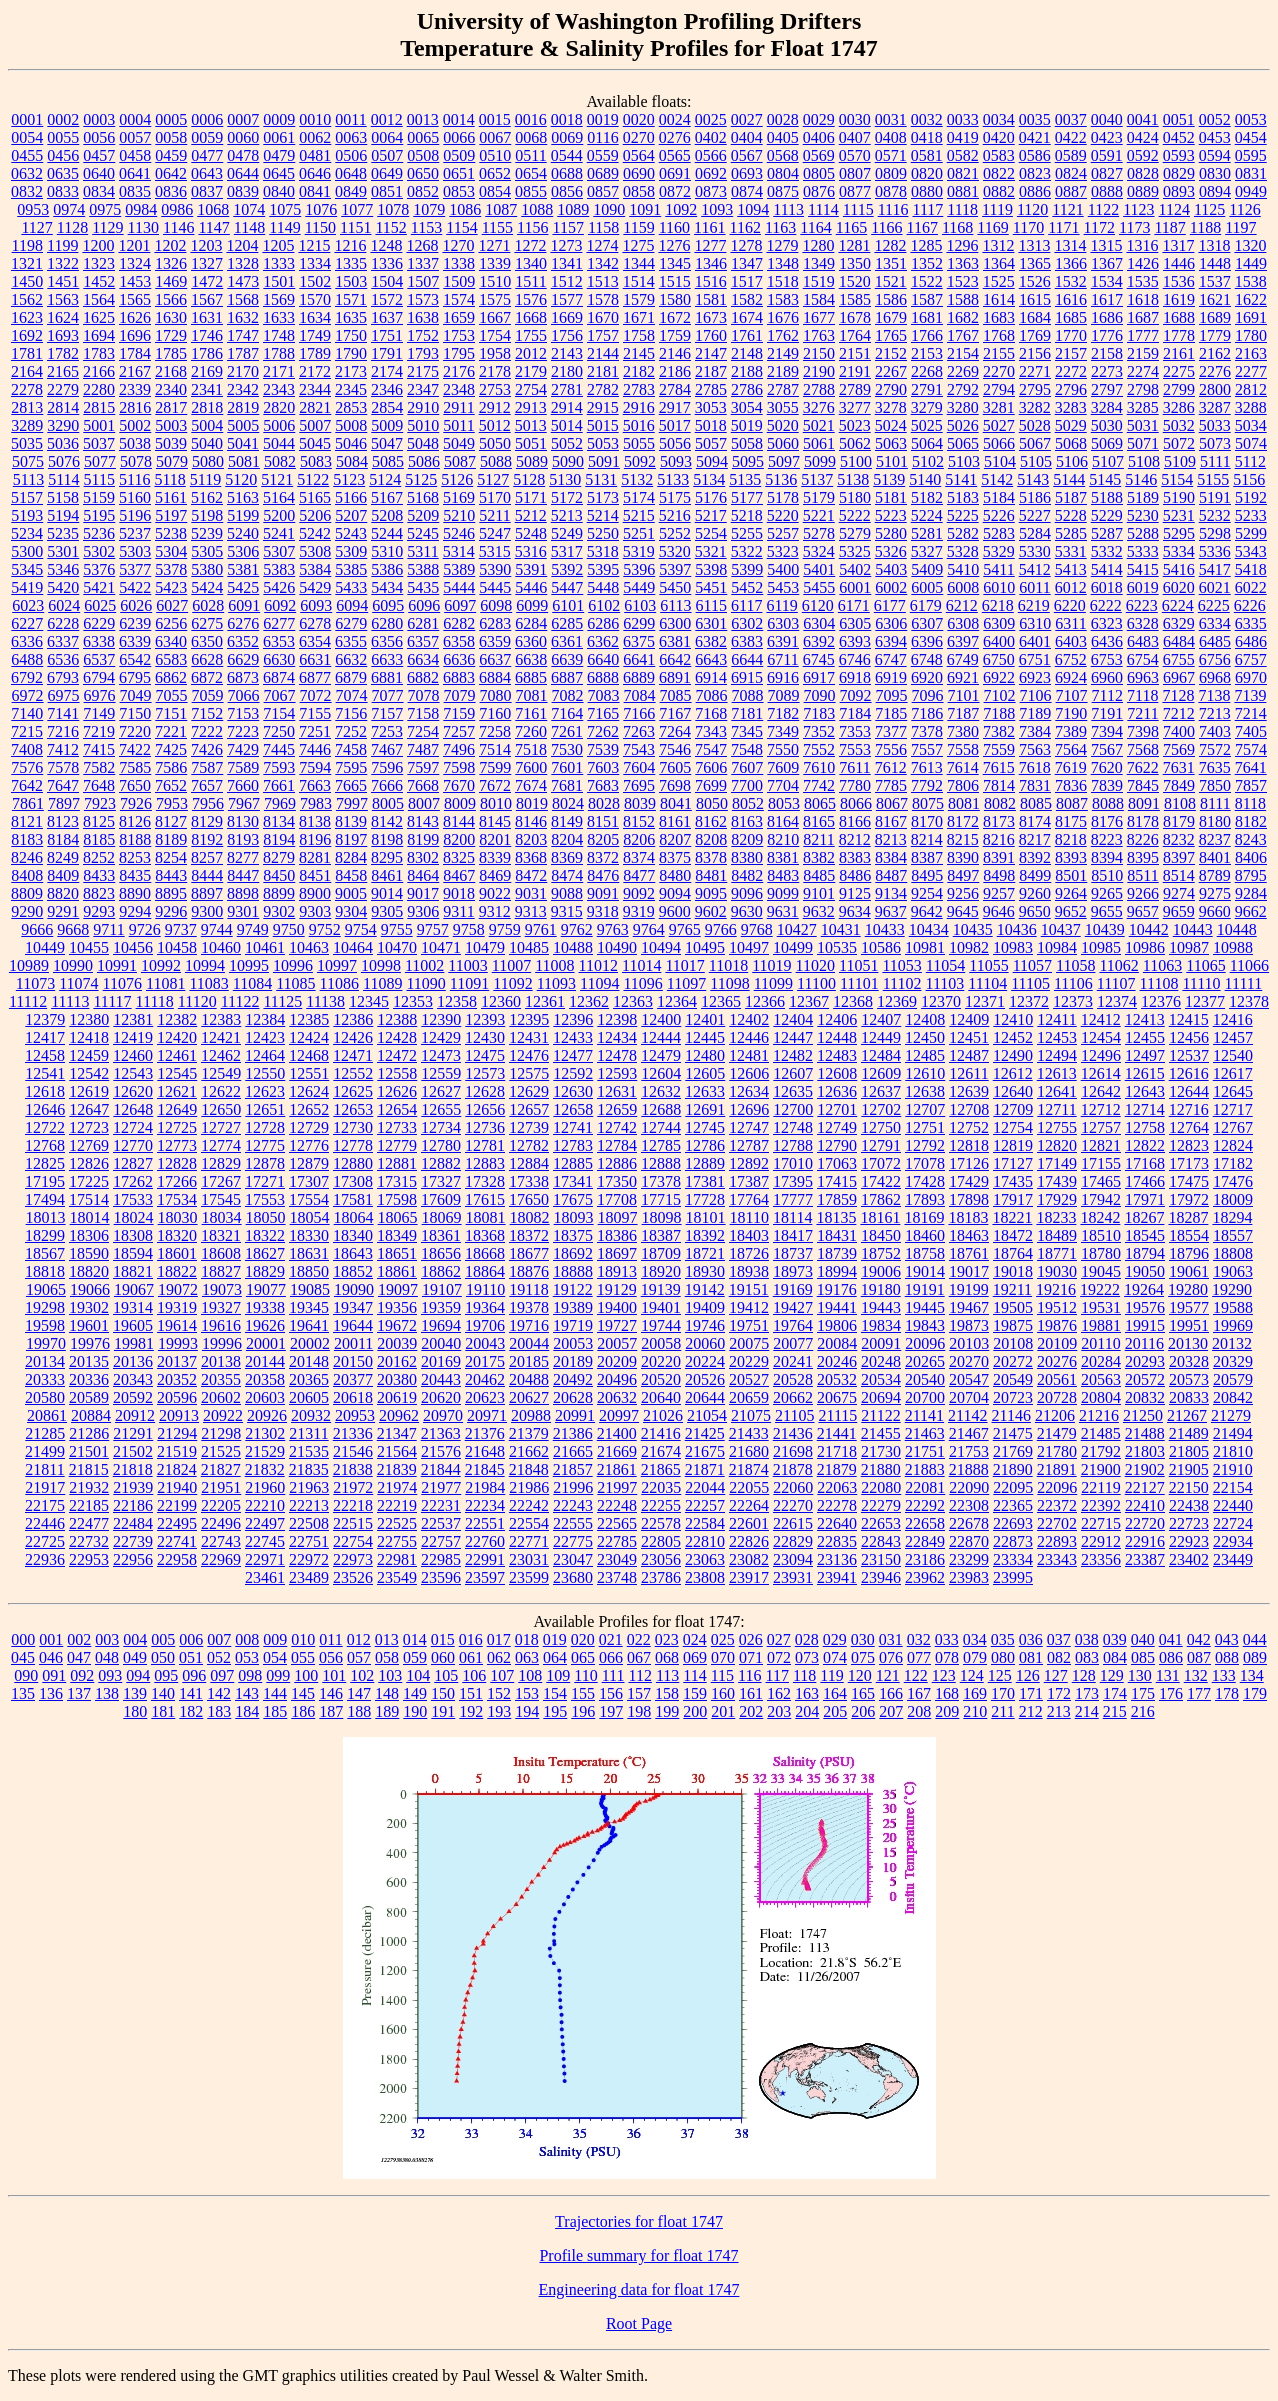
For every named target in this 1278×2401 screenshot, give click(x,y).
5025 (927, 425)
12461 (177, 1055)
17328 (485, 1181)
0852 (423, 191)
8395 (1143, 857)
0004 (135, 119)
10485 (529, 947)
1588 (963, 299)
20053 (573, 1343)
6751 (1035, 659)
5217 (711, 515)
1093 (717, 209)
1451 (63, 281)
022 (639, 1639)
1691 (1251, 317)
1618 (1143, 299)
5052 (567, 443)
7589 (243, 767)
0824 (1071, 173)
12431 (529, 1037)
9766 (721, 929)
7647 (63, 785)
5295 (1179, 533)
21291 (133, 1433)
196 (583, 1711)
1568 (243, 299)
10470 (397, 947)
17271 (265, 1181)
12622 (221, 1091)
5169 (459, 497)
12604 (661, 1073)
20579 (1233, 1379)
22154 (1233, 1487)
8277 (243, 857)
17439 (1057, 1181)
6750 (999, 659)
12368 (853, 1001)
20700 (925, 1397)
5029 (1071, 425)
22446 (45, 1523)
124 (972, 1675)
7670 (459, 785)
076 (891, 1657)
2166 (99, 371)
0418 (927, 137)
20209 (617, 1361)
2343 (279, 389)
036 (1031, 1639)
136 (51, 1693)
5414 (1107, 569)
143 (247, 1693)
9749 (253, 929)
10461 (265, 947)
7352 (819, 731)
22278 (837, 1505)
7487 (423, 749)
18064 (354, 1217)
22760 (485, 1541)
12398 (617, 1019)
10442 (1149, 929)
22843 (881, 1541)
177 (1199, 1693)
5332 (1107, 551)
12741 (573, 1127)
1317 (1178, 245)
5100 (856, 461)
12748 (793, 1127)
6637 (495, 659)
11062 (1118, 965)
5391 (531, 569)
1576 (531, 299)
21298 (221, 1433)
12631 (617, 1091)
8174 (1035, 821)
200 (695, 1711)
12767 (1233, 1127)
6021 (1215, 587)
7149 (99, 713)
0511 (530, 155)
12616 (1189, 1073)
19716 (529, 1325)
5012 (495, 425)
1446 (1179, 263)
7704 (783, 785)
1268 (422, 245)
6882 (423, 677)
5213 (567, 515)
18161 (880, 1217)
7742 (819, 785)
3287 (1215, 407)
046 (51, 1657)
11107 (1116, 983)
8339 (495, 857)
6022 (1251, 587)
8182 (1251, 821)
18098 (662, 1217)
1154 (461, 227)
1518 (783, 281)
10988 (1233, 947)
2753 (495, 389)
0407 (855, 137)
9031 (531, 893)
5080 (208, 461)
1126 (1244, 209)
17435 (1013, 1181)
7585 (135, 767)
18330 (309, 1235)
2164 (27, 371)
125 (1000, 1675)
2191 (855, 371)
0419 (963, 137)
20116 (1144, 1343)
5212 (531, 515)
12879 (309, 1163)
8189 (171, 839)
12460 (133, 1055)
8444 (207, 875)
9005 (351, 893)
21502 (133, 1451)
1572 (387, 299)
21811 (44, 1469)
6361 (567, 641)
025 (723, 1639)
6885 (531, 677)
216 (1143, 1711)
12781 (485, 1145)
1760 (711, 335)
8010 (496, 803)
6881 (387, 677)
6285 (567, 623)
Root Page (639, 2323)
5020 (783, 425)
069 (695, 1657)
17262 (133, 1181)
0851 (387, 191)
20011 (353, 1343)
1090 (609, 209)
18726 (749, 1253)
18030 (178, 1217)
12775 (265, 1145)
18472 (1013, 1235)
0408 (891, 137)
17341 (573, 1181)
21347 (397, 1433)
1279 (782, 245)
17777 (793, 1199)
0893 (1179, 191)
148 (387, 1693)
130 (1140, 1675)
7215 (27, 731)
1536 (1179, 281)
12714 (1145, 1109)
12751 (925, 1127)
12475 (485, 1055)
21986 (529, 1487)
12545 (177, 1073)
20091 (881, 1343)
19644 (353, 1325)
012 (359, 1639)
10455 (89, 947)
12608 (837, 1073)
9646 (999, 911)
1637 (387, 317)
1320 (1250, 245)
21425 (705, 1433)
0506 (351, 155)
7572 (1215, 749)
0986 (177, 209)
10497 (749, 947)
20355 (221, 1379)
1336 (387, 263)
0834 (99, 191)
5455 (819, 587)
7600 (531, 767)
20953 (355, 1415)
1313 (1034, 245)
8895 (171, 893)
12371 (985, 1001)
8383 (855, 857)
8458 (351, 875)
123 (944, 1675)
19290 (1232, 1289)
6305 (855, 623)
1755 (531, 335)
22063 (837, 1487)
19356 (397, 1307)
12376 (1161, 1001)
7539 (603, 749)
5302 (99, 551)
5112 (1250, 461)
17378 (661, 1181)
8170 (927, 821)
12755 (1057, 1127)
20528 (793, 1379)
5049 (459, 443)
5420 (63, 587)
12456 (1189, 1037)
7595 (351, 767)
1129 (107, 227)
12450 (925, 1037)
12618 (45, 1091)
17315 (397, 1181)
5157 (27, 497)
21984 (485, 1487)
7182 (783, 713)
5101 (892, 461)
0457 (99, 155)
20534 (881, 1379)
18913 (617, 1271)
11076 (122, 983)
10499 (793, 947)
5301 (63, 551)
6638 (531, 659)
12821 (1101, 1145)
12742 (617, 1127)
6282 (459, 623)
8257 (207, 857)
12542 (89, 1073)
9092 (639, 893)
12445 (705, 1037)
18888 (573, 1271)
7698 (675, 785)
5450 (675, 587)
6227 (27, 623)
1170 (1028, 227)
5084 (352, 461)
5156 (1249, 479)
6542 (135, 659)
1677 (819, 317)
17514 (89, 1199)
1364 (999, 263)
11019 (771, 965)
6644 (747, 659)
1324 (135, 263)
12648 (133, 1109)
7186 (927, 713)
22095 (1013, 1487)
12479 (661, 1055)
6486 (1251, 641)
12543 (133, 1073)
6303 (783, 623)
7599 (495, 767)
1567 (207, 299)
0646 (315, 173)
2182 (639, 371)
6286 (603, 623)
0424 (1143, 137)
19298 (45, 1307)
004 (135, 1639)
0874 (747, 191)
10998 (381, 965)
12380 (89, 1019)
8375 (675, 857)
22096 (1057, 1487)
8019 (532, 803)
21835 (309, 1469)
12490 (1013, 1055)
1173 (1134, 227)
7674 (531, 785)
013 (387, 1639)
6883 (459, 677)
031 (891, 1639)
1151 (355, 227)
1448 (1215, 263)
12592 (573, 1073)
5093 (676, 461)
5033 (1215, 425)
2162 (1215, 353)
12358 (457, 1001)
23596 (441, 1577)
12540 (1233, 1055)
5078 (136, 461)
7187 (963, 713)
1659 (459, 317)
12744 (661, 1127)
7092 (856, 695)
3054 (747, 407)
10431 (841, 929)
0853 (459, 191)
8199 (423, 839)
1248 (386, 245)
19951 (1189, 1325)
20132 (1232, 1343)
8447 (243, 875)
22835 (837, 1541)
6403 (1071, 641)
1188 (1205, 227)
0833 (63, 191)
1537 (1215, 281)
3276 (819, 407)
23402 (1189, 1559)
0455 (27, 155)
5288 (1143, 533)
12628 (485, 1091)
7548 (747, 749)
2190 (819, 371)
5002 (135, 425)
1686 (1107, 317)
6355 (351, 641)
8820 (63, 893)
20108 (1013, 1343)
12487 (969, 1055)
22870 (969, 1541)
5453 (783, 587)
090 (26, 1675)
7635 (1215, 767)
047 (79, 1657)
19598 (45, 1325)
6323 (1107, 623)
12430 (485, 1037)
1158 (603, 227)
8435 (135, 875)
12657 (529, 1109)
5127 (493, 479)
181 (163, 1711)
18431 (837, 1235)
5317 (567, 551)
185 (275, 1711)
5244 (387, 533)
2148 (747, 353)
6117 (746, 605)
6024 (64, 605)
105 (446, 1675)
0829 (1179, 173)
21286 (89, 1433)
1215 (314, 245)
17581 (353, 1199)
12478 (617, 1055)
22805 (661, 1541)
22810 (705, 1541)
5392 (567, 569)
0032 (927, 119)
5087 (460, 461)
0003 (99, 119)
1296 (962, 245)
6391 (783, 641)
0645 (279, 173)
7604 (639, 767)
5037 (99, 443)
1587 (927, 299)
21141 (924, 1415)
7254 (423, 731)
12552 (353, 1073)
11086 (339, 983)
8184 (63, 839)
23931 (793, 1577)
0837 (207, 191)
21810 (1233, 1451)
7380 (963, 731)
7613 (927, 767)
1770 (1071, 335)
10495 (705, 947)
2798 (1143, 389)
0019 (603, 119)
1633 (279, 317)
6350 (207, 641)
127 (1056, 1675)
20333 (45, 1379)
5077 (100, 461)
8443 (171, 875)
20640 (661, 1397)
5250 (603, 533)
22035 (661, 1487)
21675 (705, 1451)
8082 (1000, 803)
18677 (529, 1253)
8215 (963, 839)
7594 (315, 767)
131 (1168, 1675)
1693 (63, 335)
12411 (1056, 1019)
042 (1199, 1639)
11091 (469, 983)
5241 (279, 533)
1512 (567, 281)
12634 (749, 1091)
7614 (963, 767)
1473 (243, 281)
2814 (63, 407)
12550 (265, 1073)
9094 (675, 893)
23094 (793, 1559)
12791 (881, 1145)
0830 (1215, 173)
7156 (351, 713)
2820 (279, 407)
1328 (243, 263)
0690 (639, 173)
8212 (855, 839)
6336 (27, 641)
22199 (177, 1505)
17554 (309, 1199)
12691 (705, 1109)
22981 (397, 1559)
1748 (279, 335)
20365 (309, 1379)
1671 (639, 317)
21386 (573, 1433)
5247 (495, 533)
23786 (661, 1577)
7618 (1035, 767)
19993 (178, 1343)
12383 (221, 1019)
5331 (1071, 551)
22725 (45, 1541)
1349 (819, 263)
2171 (279, 371)
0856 (567, 191)
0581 (927, 155)
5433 (351, 587)
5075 (28, 461)
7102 (1000, 695)
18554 (1189, 1235)
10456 (133, 947)
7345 (747, 731)
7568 (1143, 749)
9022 (495, 893)
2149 (783, 353)
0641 (135, 173)
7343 (711, 731)
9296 (171, 911)
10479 (485, 947)
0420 (999, 137)
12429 (441, 1037)
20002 (310, 1343)
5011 (458, 425)
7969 (280, 803)
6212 (962, 605)
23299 (969, 1559)
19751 (749, 1325)
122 (916, 1675)
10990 (73, 965)
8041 (676, 803)
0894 (1215, 191)
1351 (891, 263)
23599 (529, 1577)
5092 (640, 461)
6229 (99, 623)
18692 (573, 1253)
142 (219, 1693)
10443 (1193, 929)
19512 (1057, 1307)
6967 (1179, 677)
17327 (441, 1181)
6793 (63, 677)
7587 (207, 767)
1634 (315, 317)
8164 (783, 821)
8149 (567, 821)
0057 (135, 137)
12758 (1145, 1127)
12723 (89, 1127)
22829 (793, 1541)
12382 (177, 1019)
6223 (1142, 605)
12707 (925, 1109)
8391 (999, 857)
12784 (617, 1145)
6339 (135, 641)
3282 (1035, 407)
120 (860, 1675)
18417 (793, 1235)
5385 (351, 569)
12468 (309, 1055)
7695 (639, 785)
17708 (617, 1199)
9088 (567, 893)
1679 (891, 317)
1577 (567, 299)
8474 (567, 875)
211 (1002, 1711)
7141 (63, 713)
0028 (783, 119)
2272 (1071, 371)
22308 (969, 1505)
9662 (1251, 911)
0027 (747, 119)
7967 (244, 803)
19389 (573, 1307)
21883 (925, 1469)
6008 (963, 587)
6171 (854, 605)
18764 (1013, 1253)
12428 (397, 1037)
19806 (837, 1325)
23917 (749, 1577)
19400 (617, 1307)
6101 (568, 605)
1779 (1215, 335)
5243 (351, 533)
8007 (424, 803)
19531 (1101, 1307)
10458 (177, 947)
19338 (265, 1307)
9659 (1179, 911)
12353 (413, 1001)
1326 (171, 263)
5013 (531, 425)
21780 (1057, 1451)
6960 (1107, 677)
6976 (100, 695)
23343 (1057, 1559)
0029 (819, 119)
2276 (1215, 371)
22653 (881, 1523)
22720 (1145, 1523)
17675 (573, 1199)
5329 (999, 551)
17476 (1233, 1181)
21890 (1013, 1469)
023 (667, 1639)
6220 (1070, 605)
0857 (603, 191)
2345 (351, 389)
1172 (1099, 227)
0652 (495, 173)
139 (135, 1693)
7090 (820, 695)
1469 (171, 281)
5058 (747, 443)
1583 (783, 299)
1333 (279, 263)
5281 (927, 533)
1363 (963, 263)
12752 (969, 1127)
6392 (819, 641)
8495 (927, 875)
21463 (925, 1433)
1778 (1179, 335)
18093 (574, 1217)
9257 (999, 893)
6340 (171, 641)
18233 (1056, 1217)
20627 (529, 1397)
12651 (265, 1109)
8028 (604, 803)
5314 (459, 551)
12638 (925, 1091)
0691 (675, 173)
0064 (387, 137)
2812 (1251, 389)
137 (79, 1693)
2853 (351, 407)
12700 (793, 1109)
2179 (531, 371)
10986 (1145, 947)
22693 (1013, 1523)
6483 (1143, 641)
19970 (46, 1343)
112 (639, 1675)
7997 (352, 803)
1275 (638, 245)
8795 (1251, 875)
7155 (315, 713)
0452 (1179, 137)
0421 (1035, 137)
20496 (617, 1379)
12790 (837, 1145)
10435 (973, 929)
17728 (705, 1199)
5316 (531, 551)
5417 (1215, 569)
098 (250, 1675)
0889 (1143, 191)
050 (163, 1657)
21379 (529, 1433)
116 (749, 1675)
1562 (27, 299)
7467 (387, 749)
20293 (1145, 1361)
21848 (529, 1469)
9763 (613, 929)
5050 (495, 443)
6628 (207, 659)
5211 (494, 515)
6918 (855, 677)
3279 (927, 407)
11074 (78, 983)
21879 (837, 1469)
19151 (749, 1289)
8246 (27, 857)
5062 (855, 443)
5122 (313, 479)
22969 (221, 1559)
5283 (999, 533)
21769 (1013, 1451)
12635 (793, 1091)
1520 (855, 281)
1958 (495, 353)
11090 (425, 983)
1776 (1107, 335)
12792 (925, 1145)
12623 (265, 1091)
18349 (397, 1235)
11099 (773, 983)
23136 (837, 1559)
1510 (495, 281)
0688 (567, 173)
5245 (423, 533)
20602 (221, 1397)
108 (530, 1675)
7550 (783, 749)
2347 (423, 389)
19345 (309, 1307)
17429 (969, 1181)
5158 (63, 497)
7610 (819, 767)
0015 (495, 119)
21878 (793, 1469)
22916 (1145, 1541)
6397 (963, 641)
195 (555, 1711)
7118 (1142, 695)
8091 (1144, 803)
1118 (962, 209)
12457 (1233, 1037)
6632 (351, 659)
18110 (749, 1217)
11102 (902, 983)
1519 (819, 281)
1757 (603, 335)
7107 (1072, 695)
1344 (639, 263)
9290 (27, 911)
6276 (243, 623)
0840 (279, 191)
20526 (705, 1379)
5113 (28, 479)
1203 (206, 245)
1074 (249, 209)
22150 (1189, 1487)
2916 (639, 407)
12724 (133, 1127)
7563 (1035, 749)
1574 (459, 299)
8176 (1107, 821)
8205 (603, 839)
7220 (135, 731)
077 (919, 1657)
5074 (1251, 443)
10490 (617, 947)
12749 (837, 1127)
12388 (397, 1019)
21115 (837, 1415)
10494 (661, 947)
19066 (90, 1289)
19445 (925, 1307)
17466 (1145, 1181)
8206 (639, 839)
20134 (45, 1361)
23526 (353, 1577)
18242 (1100, 1217)
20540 (925, 1379)
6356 (387, 641)
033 (947, 1639)
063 (527, 1657)
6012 (1071, 587)
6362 (603, 641)
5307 (279, 551)
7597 (423, 767)
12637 (881, 1091)
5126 (457, 479)
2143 (567, 353)
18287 (1188, 1217)
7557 (927, 749)
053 (247, 1657)
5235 (63, 533)
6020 (1179, 587)
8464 (423, 875)
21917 (45, 1487)
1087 (501, 209)
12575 (529, 1073)
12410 (1013, 1019)
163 (807, 1693)
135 (23, 1693)
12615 (1145, 1073)
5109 (1180, 461)
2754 (531, 389)
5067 (1035, 443)
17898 (969, 1199)
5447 (567, 587)
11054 (945, 965)
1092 (681, 209)
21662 (529, 1451)
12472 (397, 1055)
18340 (353, 1235)
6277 (279, 623)
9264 (1071, 893)
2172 (315, 371)
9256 (963, 893)
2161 (1179, 353)
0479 (279, 155)
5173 (603, 497)
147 (359, 1693)
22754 (353, 1541)
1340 (531, 263)
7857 (1251, 785)
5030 (1107, 425)
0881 (963, 191)
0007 (243, 119)
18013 (46, 1217)
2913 (531, 407)
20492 (573, 1379)
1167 (922, 227)
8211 (818, 839)
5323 (783, 551)
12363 (633, 1001)
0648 (351, 173)
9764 (649, 929)
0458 (135, 155)
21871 (705, 1469)
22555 (573, 1523)
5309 (351, 551)
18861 (397, 1271)
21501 (89, 1451)
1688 (1179, 317)
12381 (133, 1019)
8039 (640, 803)
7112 (1107, 695)
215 (1115, 1711)
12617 (1233, 1073)
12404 (793, 1019)
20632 (617, 1397)
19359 (441, 1307)
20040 (441, 1343)
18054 (310, 1217)
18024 (134, 1217)
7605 (675, 767)
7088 (748, 695)
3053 (711, 407)
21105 (794, 1415)
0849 (351, 191)
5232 (1215, 515)
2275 (1179, 371)
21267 (1187, 1415)
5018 (711, 425)
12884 (529, 1163)
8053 (784, 803)
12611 (968, 1073)
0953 (33, 209)
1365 (1035, 263)
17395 (793, 1181)
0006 (207, 119)
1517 (747, 281)
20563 (1101, 1379)
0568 (783, 155)
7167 (675, 713)
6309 (999, 623)
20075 (749, 1343)
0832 (27, 191)
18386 (617, 1235)
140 (163, 1693)
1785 (171, 353)
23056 (661, 1559)
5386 (387, 569)
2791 (927, 389)
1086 (465, 209)
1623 (27, 317)
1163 (780, 227)
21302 (265, 1433)
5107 (1108, 461)
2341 (207, 389)
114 (694, 1675)
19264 (1144, 1289)
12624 (309, 1091)
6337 (63, 641)
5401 (819, 569)
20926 (267, 1415)
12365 (721, 1001)
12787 (749, 1145)
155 (583, 1693)
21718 (837, 1451)
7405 (1251, 731)
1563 (63, 299)
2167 (135, 371)
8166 (855, 821)
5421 (99, 587)
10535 (837, 947)
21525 (221, 1451)
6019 (1143, 587)
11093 (556, 983)
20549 (1013, 1379)
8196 (315, 839)
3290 (63, 425)
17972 (1189, 1199)
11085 (295, 983)
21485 (1101, 1433)
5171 (531, 497)
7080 (496, 695)
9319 (639, 911)
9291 (63, 911)
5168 (423, 497)
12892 (749, 1163)
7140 (27, 713)
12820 (1057, 1145)
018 (527, 1639)
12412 (1101, 1019)
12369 (897, 1001)
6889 (639, 677)
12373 (1073, 1001)
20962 (399, 1415)
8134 (279, 821)
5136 (781, 479)
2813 (27, 407)
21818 (133, 1469)
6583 (171, 659)
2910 (423, 407)
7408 (27, 749)
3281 (999, 407)
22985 (441, 1559)
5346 (63, 569)
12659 (617, 1109)
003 (107, 1639)
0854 (495, 191)
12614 (1101, 1073)
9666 (37, 929)
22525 (397, 1523)
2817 (171, 407)
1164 (815, 227)
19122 (573, 1289)
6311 (1070, 623)
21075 (751, 1415)
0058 (171, 137)
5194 (63, 515)
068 (667, 1657)
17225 (89, 1181)
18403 (749, 1235)
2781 (567, 389)
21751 (925, 1451)
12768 (45, 1145)
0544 (567, 155)
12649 (177, 1109)
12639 (969, 1091)
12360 (501, 1001)
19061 (1189, 1271)
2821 (315, 407)
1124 (1174, 209)
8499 (1035, 875)
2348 (459, 389)
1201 (134, 245)
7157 (387, 713)
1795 (459, 353)
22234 (485, 1505)
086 (1171, 1657)
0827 (1107, 173)
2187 (711, 371)
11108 (1159, 983)
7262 (603, 731)
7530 (567, 749)
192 (471, 1711)
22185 (89, 1505)
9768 (757, 929)
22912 (1101, 1541)
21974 (397, 1487)
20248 (881, 1361)
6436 (1107, 641)
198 (639, 1711)
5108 (1144, 461)
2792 (963, 389)
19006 (881, 1271)
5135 (745, 479)
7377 (891, 731)
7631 (1179, 767)
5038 (135, 443)
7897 (64, 803)
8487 (891, 875)
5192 (1251, 497)
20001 (266, 1343)
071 (751, 1657)
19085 (310, 1289)
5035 (27, 443)
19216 (1056, 1289)
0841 (315, 191)
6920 (927, 677)
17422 (881, 1181)
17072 (881, 1163)
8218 (1071, 839)
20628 (573, 1397)
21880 (881, 1469)
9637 (891, 911)
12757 (1101, 1127)
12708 (969, 1109)
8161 (675, 821)
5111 (1215, 461)
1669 (567, 317)
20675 (837, 1397)
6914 (711, 677)
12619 (89, 1091)
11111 (1244, 983)
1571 (351, 299)
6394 (891, 641)
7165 (603, 713)
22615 (793, 1523)
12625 (353, 1091)
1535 (1143, 281)
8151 (603, 821)
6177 (890, 605)
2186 (675, 371)
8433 (99, 875)
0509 (459, 155)
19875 (1013, 1325)
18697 (617, 1253)
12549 (221, 1073)
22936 (45, 1559)
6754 (1143, 659)
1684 (1035, 317)
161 (751, 1693)
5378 (171, 569)
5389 (459, 569)
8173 (999, 821)
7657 (207, 785)
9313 (531, 911)
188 (359, 1711)
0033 (963, 119)
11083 (208, 983)
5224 (927, 515)
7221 (171, 731)
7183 (819, 713)
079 (975, 1657)
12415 (1189, 1019)
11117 (112, 1001)
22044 (705, 1487)
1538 (1251, 281)
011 (330, 1639)
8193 (243, 839)
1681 (927, 317)
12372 (1029, 1001)
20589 (89, 1397)
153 (527, 1693)
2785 (711, 389)
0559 (603, 155)
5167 (387, 497)
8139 (351, 821)
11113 (70, 1001)
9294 (135, 911)
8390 (963, 857)
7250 (279, 731)
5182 (927, 497)
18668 (485, 1253)
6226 (1250, 605)
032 (919, 1639)
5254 (711, 533)
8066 (856, 803)
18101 (706, 1217)
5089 (532, 461)
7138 (1214, 695)
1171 (1063, 227)
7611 (854, 767)
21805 (1189, 1451)
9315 (567, 911)
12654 (397, 1109)
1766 (927, 335)
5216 (675, 515)
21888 (969, 1469)
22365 (1013, 1505)
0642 (171, 173)
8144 (459, 821)
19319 (177, 1307)
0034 (999, 119)
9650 (1035, 911)
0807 (855, 173)
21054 (707, 1415)
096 (194, 1675)
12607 (793, 1073)
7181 (747, 713)
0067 (495, 137)
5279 (855, 533)
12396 (573, 1019)
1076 (321, 209)
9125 (855, 893)
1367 (1107, 263)
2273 (1107, 371)
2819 (243, 407)
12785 (661, 1145)
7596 (387, 767)
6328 (1143, 623)
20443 (441, 1379)
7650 (135, 785)
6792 (27, 677)
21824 (177, 1469)
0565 (675, 155)
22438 (1189, 1505)
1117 (927, 209)
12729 (309, 1127)
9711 (108, 929)
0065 (423, 137)
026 (751, 1639)
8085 (1036, 803)
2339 (135, 389)
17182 (1233, 1163)
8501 (1071, 875)
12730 (353, 1127)
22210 (265, 1505)
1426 (1143, 263)
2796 (1071, 389)
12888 (661, 1163)
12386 (353, 1019)
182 (191, 1711)
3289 (27, 425)
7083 (604, 695)
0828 (1143, 173)
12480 (705, 1055)
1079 (429, 209)
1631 (207, 317)
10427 (797, 929)
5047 (387, 443)
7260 (531, 731)
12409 (969, 1019)
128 (1084, 1675)
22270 (793, 1505)
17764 (749, 1199)
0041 (1143, 119)
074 (835, 1657)
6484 (1179, 641)
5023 (855, 425)
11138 (325, 1001)
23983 (969, 1577)
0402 (711, 137)
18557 (1233, 1235)
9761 (541, 929)
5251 (639, 533)
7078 (424, 695)
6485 (1215, 641)
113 (667, 1675)
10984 (1057, 947)
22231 (441, 1505)
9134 (891, 893)
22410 (1145, 1505)
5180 (855, 497)
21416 (661, 1433)
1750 (351, 335)
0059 (207, 137)
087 (1199, 1657)
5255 (747, 533)
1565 (135, 299)
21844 (441, 1469)
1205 (278, 245)
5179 (819, 497)
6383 (747, 641)
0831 (1251, 173)
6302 (747, 623)
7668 (423, 785)
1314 (1070, 245)
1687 (1143, 317)
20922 (223, 1415)
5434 (387, 587)
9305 (387, 911)
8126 (135, 821)
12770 (133, 1145)
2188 (747, 371)
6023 (28, 605)
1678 (855, 317)
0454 (1251, 137)
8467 (459, 875)
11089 (382, 983)
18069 (442, 1217)
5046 (351, 443)
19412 (749, 1307)
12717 (1233, 1109)
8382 (819, 857)
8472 (531, 875)
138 (107, 1693)
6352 (243, 641)
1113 (788, 209)
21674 (661, 1451)
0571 (891, 155)
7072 (316, 695)
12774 (221, 1145)
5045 (315, 443)
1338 (459, 263)
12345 (369, 1001)
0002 (63, 119)
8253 (135, 857)
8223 (1107, 839)
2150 (819, 353)
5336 (1215, 551)
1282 (890, 245)
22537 (441, 1523)
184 (247, 1711)
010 (303, 1639)
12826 (89, 1163)
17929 (1057, 1199)
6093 (316, 605)
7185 (891, 713)
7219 (99, 731)
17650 (529, 1199)
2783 (639, 389)
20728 (1057, 1397)
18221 (1012, 1217)
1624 (63, 317)
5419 (27, 587)
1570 (315, 299)
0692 (711, 173)
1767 (963, 335)
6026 (136, 605)
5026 (963, 425)
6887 (567, 677)
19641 (309, 1325)
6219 (1034, 605)
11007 (511, 965)
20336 (89, 1379)
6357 (423, 641)
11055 (988, 965)
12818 (969, 1145)
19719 (573, 1325)
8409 (63, 875)
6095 (388, 605)
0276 (675, 137)
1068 (213, 209)
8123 (63, 821)
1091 (645, 209)
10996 (293, 965)
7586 (171, 767)
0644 (243, 173)
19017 (969, 1271)
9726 (145, 929)
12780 (441, 1145)
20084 (837, 1343)
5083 (316, 461)
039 (1115, 1639)
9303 (315, 911)
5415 (1143, 569)
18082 (530, 1217)
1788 (279, 353)
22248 (617, 1505)
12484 (881, 1055)
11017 (684, 965)
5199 (243, 515)
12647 (89, 1109)
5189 (1143, 497)
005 (163, 1639)
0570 (855, 155)
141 (191, 1693)
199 (667, 1711)
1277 (710, 245)
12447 (793, 1037)
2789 (855, 389)
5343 (1251, 551)
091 (54, 1675)
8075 (928, 803)
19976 (90, 1343)
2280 (99, 389)
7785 (891, 785)
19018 (1013, 1271)
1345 (675, 263)
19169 (793, 1289)
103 (390, 1675)
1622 (1251, 299)
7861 (28, 803)
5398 (711, 569)
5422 (135, 587)
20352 (177, 1379)
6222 (1106, 605)
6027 (172, 605)
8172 (963, 821)
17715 (661, 1199)
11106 (1073, 983)
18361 (441, 1235)
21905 (1189, 1469)
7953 (172, 803)
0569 (819, 155)
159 (695, 1693)
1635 (351, 317)
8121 (27, 821)
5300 (27, 551)
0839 (243, 191)
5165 (315, 497)
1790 (351, 353)
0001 (27, 119)
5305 (207, 551)
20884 (91, 1415)
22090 (969, 1487)
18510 (1101, 1235)
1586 (891, 299)
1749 (315, 335)
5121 (277, 479)
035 (1003, 1639)
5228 (1071, 515)
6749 (963, 659)
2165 (63, 371)
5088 (496, 461)
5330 (1035, 551)
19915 (1145, 1325)
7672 (495, 785)
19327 (221, 1307)
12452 (1013, 1037)
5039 (171, 443)
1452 (99, 281)
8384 (891, 857)
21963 (309, 1487)
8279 (279, 857)
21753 (969, 1451)
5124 (385, 479)
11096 (642, 983)
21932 (89, 1487)
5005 (243, 425)
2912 (495, 407)
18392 (705, 1235)
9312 (495, 911)
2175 (423, 371)
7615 (999, 767)
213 (1059, 1711)
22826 (749, 1541)
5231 (1179, 515)
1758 (639, 335)
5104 (1000, 461)
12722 (45, 1127)
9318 (603, 911)
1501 (279, 281)
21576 (441, 1451)
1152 (390, 227)
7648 (99, 785)
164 (835, 1693)
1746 (207, 335)
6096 (424, 605)
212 (1031, 1711)
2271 (1035, 371)
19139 (661, 1289)
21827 (221, 1469)
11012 (598, 965)
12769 (89, 1145)
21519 (177, 1451)
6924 (1071, 677)
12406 (837, 1019)
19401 (661, 1307)
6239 (135, 623)
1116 (893, 209)
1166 (886, 227)
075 (863, 1657)
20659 (749, 1397)
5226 (999, 515)
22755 (397, 1541)
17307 (309, 1181)
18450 (881, 1235)
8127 (171, 821)
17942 (1101, 1199)
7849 (1179, 785)
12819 (1013, 1145)
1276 (674, 245)
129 (1112, 1675)
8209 (747, 839)
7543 (639, 749)
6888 (603, 677)
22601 (749, 1523)
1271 (494, 245)
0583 (999, 155)
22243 (573, 1505)
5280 (891, 533)
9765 (685, 929)
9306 (423, 911)
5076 (64, 461)
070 (723, 1657)
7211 (1142, 713)
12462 (221, 1055)
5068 (1071, 443)
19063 (1233, 1271)
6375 (639, 641)
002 (79, 1639)
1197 (1240, 227)
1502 (315, 281)
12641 (1057, 1091)
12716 (1189, 1109)
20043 (485, 1343)
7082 (568, 695)
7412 (63, 749)
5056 (675, 443)
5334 (1179, 551)
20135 (89, 1361)
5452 (747, 587)
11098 (729, 983)
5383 (279, 569)
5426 (279, 587)
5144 (1069, 479)
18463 (969, 1235)
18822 (177, 1271)
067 (639, 1657)
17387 (749, 1181)
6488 (27, 659)
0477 (207, 155)
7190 (1071, 713)
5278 (819, 533)
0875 (783, 191)
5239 (207, 533)
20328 (1189, 1361)
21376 (485, 1433)
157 (639, 1693)
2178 (495, 371)
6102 (604, 605)
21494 (1233, 1433)
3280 (963, 407)
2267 (891, 371)
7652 (171, 785)
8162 (711, 821)
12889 (705, 1163)
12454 (1101, 1037)
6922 (999, 677)
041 (1171, 1639)
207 (891, 1711)
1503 (351, 281)
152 (499, 1693)
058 (387, 1657)
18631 (309, 1253)
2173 (351, 371)
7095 (892, 695)
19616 (221, 1325)
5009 (387, 425)
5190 (1179, 497)
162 (779, 1693)
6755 (1179, 659)
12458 (45, 1055)
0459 (171, 155)
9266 (1143, 893)
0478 (243, 155)
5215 (639, 515)
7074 (352, 695)
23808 (705, 1577)
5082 (280, 461)
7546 (675, 749)
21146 (1011, 1415)
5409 (927, 569)
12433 (573, 1037)
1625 (99, 317)
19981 (134, 1343)
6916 (783, 677)
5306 (243, 551)
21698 (793, 1451)
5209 (423, 515)
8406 (1251, 857)
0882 (999, 191)
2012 (531, 353)
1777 (1143, 335)
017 (499, 1639)
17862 (881, 1199)
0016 (531, 119)
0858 (639, 191)
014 (415, 1639)
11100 (816, 983)
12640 (1013, 1091)
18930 (705, 1271)
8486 (855, 875)
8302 (423, 857)
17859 (837, 1199)
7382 (999, 731)
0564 (639, 155)
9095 (711, 893)
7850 (1215, 785)
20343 (133, 1379)
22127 (1145, 1487)
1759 (675, 335)
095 (166, 1675)
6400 (999, 641)
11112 (28, 1001)
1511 (530, 281)
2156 (1035, 353)
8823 (99, 893)
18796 (1189, 1253)
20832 (1145, 1397)
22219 (397, 1505)
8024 (568, 803)
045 (23, 1657)
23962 (925, 1577)
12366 (765, 1001)
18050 (266, 1217)
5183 (963, 497)
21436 (793, 1433)
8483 (783, 875)
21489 (1189, 1433)
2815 (99, 407)
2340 (171, 389)
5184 (999, 497)
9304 (351, 911)
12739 (529, 1127)
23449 (1233, 1559)
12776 (309, 1145)
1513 (603, 281)
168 (947, 1693)
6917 (819, 677)
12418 (89, 1037)
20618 (353, 1397)
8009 (460, 803)
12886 (617, 1163)
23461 (265, 1577)
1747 (243, 335)
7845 (1143, 785)
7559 (999, 749)
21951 (221, 1487)
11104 (987, 983)
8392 (1035, 857)
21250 (1143, 1415)
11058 (1075, 965)
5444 (459, 587)
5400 (783, 569)
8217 (1035, 839)
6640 (603, 659)
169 (975, 1693)
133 (1224, 1675)
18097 (618, 1217)
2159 (1143, 353)
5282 (963, 533)
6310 (1035, 623)
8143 (423, 821)
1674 (747, 317)
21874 (749, 1469)
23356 (1101, 1559)
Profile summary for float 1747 (638, 2255)
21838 (353, 1469)
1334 (315, 263)
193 (499, 1711)
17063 (837, 1163)
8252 (99, 857)
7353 (855, 731)
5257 (783, 533)
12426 (353, 1037)
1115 (858, 209)
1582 (747, 299)
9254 (927, 893)
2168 (171, 371)
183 (219, 1711)
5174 (639, 497)
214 (1087, 1711)
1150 (320, 227)
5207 (351, 515)
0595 (1251, 155)
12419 (133, 1037)
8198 (387, 839)
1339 (495, 263)
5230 (1143, 515)
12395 (529, 1019)
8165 (819, 821)
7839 (1107, 785)
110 (585, 1675)
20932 (311, 1415)
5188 (1107, 497)
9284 (1251, 893)
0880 (927, 191)
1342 (603, 263)
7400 (1179, 731)
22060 (793, 1487)
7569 (1179, 749)
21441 (837, 1433)
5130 (565, 479)
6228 (63, 623)
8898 (243, 893)
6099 (532, 605)
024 (695, 1639)
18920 (661, 1271)
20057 (617, 1343)
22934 (1233, 1541)
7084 (640, 695)
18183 (968, 1217)
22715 (1101, 1523)
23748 (617, 1577)
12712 (1101, 1109)
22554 (529, 1523)
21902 (1145, 1469)
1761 (747, 335)
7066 (244, 695)
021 (611, 1639)
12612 (1013, 1073)
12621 (177, 1091)
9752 (325, 929)
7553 (855, 749)
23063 (705, 1559)
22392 (1101, 1505)
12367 (809, 1001)
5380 (207, 569)
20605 (309, 1397)
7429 (243, 749)
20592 (133, 1397)
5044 (279, 443)
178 (1227, 1693)
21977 (441, 1487)
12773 (177, 1145)
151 (471, 1693)
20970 (443, 1415)
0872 (675, 191)
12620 (133, 1091)
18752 (881, 1253)
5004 (207, 425)
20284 (1101, 1361)
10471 (441, 947)
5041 (243, 443)
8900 (315, 893)
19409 (705, 1307)
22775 (573, 1541)
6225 (1214, 605)
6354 (315, 641)
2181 (603, 371)
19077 (266, 1289)
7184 (855, 713)
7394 (1107, 731)
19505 (1013, 1307)
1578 (603, 299)
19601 (89, 1325)
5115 (99, 479)
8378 (711, 857)
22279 (881, 1505)
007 (219, 1639)
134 (1252, 1675)
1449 (1251, 263)
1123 (1138, 209)
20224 (705, 1361)
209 (947, 1711)
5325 (855, 551)
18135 (836, 1217)
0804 (783, 173)
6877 (315, 677)
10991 (117, 965)
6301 (711, 623)
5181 (891, 497)
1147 (213, 227)
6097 (460, 605)
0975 (105, 209)
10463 (309, 947)
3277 (855, 407)
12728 (265, 1127)
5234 (27, 533)
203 (779, 1711)
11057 (1032, 965)
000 (23, 1639)
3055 (783, 407)
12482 (793, 1055)
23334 (1013, 1559)
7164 (567, 713)
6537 (99, 659)
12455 (1145, 1037)
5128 (529, 479)
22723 (1189, 1523)
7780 (855, 785)
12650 (221, 1109)
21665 (573, 1451)
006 (191, 1639)
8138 (315, 821)
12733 (397, 1127)
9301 (243, 911)
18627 (265, 1253)
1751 (387, 335)
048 (107, 1657)
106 (474, 1675)
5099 (820, 461)
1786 (207, 353)
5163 (243, 497)
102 (362, 1675)
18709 (661, 1253)
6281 (423, 623)
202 (751, 1711)
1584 (819, 299)
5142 (997, 479)
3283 (1071, 407)
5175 (675, 497)
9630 (747, 911)
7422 (135, 749)
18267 (1144, 1217)
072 (779, 1657)
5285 (1071, 533)
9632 (819, 911)
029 (835, 1639)
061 (471, 1657)
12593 (617, 1073)
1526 (1035, 281)
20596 (177, 1397)
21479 (1057, 1433)
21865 (661, 1469)
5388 (423, 569)
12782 (529, 1145)
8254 (171, 857)
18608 (221, 1253)
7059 (208, 695)
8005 (388, 803)
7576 (27, 767)
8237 (1215, 839)
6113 (675, 605)
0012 (387, 119)
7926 (136, 803)
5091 (604, 461)
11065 (1205, 965)
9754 (361, 929)
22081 (925, 1487)
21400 (617, 1433)
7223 (243, 731)
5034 (1251, 425)
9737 (181, 929)
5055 (639, 443)
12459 (89, 1055)
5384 (315, 569)
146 (331, 1693)
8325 (459, 857)
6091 (244, 605)
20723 (1013, 1397)
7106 (1036, 695)
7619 (1071, 767)
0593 (1179, 155)
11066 (1249, 965)
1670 (603, 317)
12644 (1189, 1091)
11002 (424, 965)
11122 (240, 1001)
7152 (207, 713)
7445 (279, 749)
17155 (1101, 1163)
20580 (45, 1397)
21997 (617, 1487)
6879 (351, 677)
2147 (711, 353)
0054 (27, 137)
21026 (663, 1415)
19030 (1057, 1271)
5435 (423, 587)
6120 (818, 605)
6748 (927, 659)
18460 (925, 1235)
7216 (63, 731)
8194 (279, 839)
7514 (495, 749)
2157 (1071, 353)
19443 (881, 1307)
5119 (205, 479)
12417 (45, 1037)
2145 (639, 353)
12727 (221, 1127)
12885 (573, 1163)
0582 (963, 155)
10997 (337, 965)
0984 (141, 209)
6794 (99, 677)
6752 (1071, 659)
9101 (819, 893)
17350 (617, 1181)
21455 (881, 1433)
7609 (783, 767)
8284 (351, 857)
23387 (1145, 1559)
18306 (89, 1235)
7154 (279, 713)
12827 (133, 1163)
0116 (602, 137)
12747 (749, 1127)
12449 (881, 1037)
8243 (1251, 839)
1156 (532, 227)
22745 (265, 1541)
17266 (177, 1181)
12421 (221, 1037)
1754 (495, 335)
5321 (711, 551)
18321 (221, 1235)
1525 (999, 281)
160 (723, 1693)
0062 (315, 137)
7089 (784, 695)
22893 (1057, 1541)
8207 (675, 839)
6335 (1251, 623)
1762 (783, 335)
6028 (208, 605)
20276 (1057, 1361)
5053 (603, 443)
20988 (531, 1415)
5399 (747, 569)
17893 (925, 1199)
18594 (133, 1253)
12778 (353, 1145)
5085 (388, 461)
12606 (749, 1073)
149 (415, 1693)
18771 (1057, 1253)
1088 (537, 209)
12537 (1189, 1055)
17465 (1101, 1181)
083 (1087, 1657)
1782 (63, 353)
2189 (783, 371)
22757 (441, 1541)
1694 (99, 335)
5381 (243, 569)
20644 (705, 1397)
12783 (573, 1145)
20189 (573, 1361)
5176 (711, 497)
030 (863, 1639)
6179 (926, 605)
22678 (969, 1523)
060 (443, 1657)
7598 (459, 767)
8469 (495, 875)
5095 (748, 461)
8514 (1179, 875)
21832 (265, 1469)
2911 (458, 407)
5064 (927, 443)
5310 (387, 551)
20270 (969, 1361)
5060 (783, 443)
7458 (351, 749)
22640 (837, 1523)
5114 (63, 479)
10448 (1237, 929)
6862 (171, 677)
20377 (353, 1379)
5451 (711, 587)
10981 (925, 947)
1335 (351, 263)
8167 (891, 821)
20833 (1189, 1397)
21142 (967, 1415)
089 (1255, 1657)
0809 (891, 173)
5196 (135, 515)
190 (415, 1711)
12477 (573, 1055)
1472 (207, 281)
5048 (423, 443)
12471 (353, 1055)
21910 (1233, 1469)
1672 (675, 317)
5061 (819, 443)
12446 (749, 1037)
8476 (603, 875)
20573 (1189, 1379)
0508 (423, 155)
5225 (963, 515)
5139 (889, 479)
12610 (925, 1073)
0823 (1035, 173)
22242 (529, 1505)
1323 (99, 263)
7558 (963, 749)
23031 (529, 1559)
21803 (1145, 1451)
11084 (252, 983)
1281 (854, 245)
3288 (1251, 407)
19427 (793, 1307)
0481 (315, 155)
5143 (1033, 479)
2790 (891, 389)
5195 (99, 515)
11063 (1162, 965)
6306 (891, 623)
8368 (531, 857)
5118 (169, 479)
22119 (1100, 1487)
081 (1031, 1657)
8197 (351, 839)
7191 (1107, 713)
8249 (63, 857)
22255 (661, 1505)
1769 (1035, 335)
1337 (423, 263)
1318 (1214, 245)
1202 (170, 245)
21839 (397, 1469)
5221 (819, 515)
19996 (222, 1343)
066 (611, 1657)
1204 (242, 245)
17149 (1057, 1163)
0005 (171, 119)
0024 (675, 119)
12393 (485, 1019)
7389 (1071, 731)
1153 (426, 227)
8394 (1107, 857)
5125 (421, 479)
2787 (783, 389)
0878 (891, 191)
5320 (675, 551)
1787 (243, 353)
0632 (27, 173)
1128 (72, 227)
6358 (459, 641)
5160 (135, 497)
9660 (1215, 911)
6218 (998, 605)
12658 (573, 1109)
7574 (1251, 749)
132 (1196, 1675)
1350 (855, 263)
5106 (1072, 461)
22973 (353, 1559)
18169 (924, 1217)
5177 (747, 497)
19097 (398, 1289)
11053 (901, 965)
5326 (891, 551)
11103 (945, 983)
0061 (279, 137)
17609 (441, 1199)
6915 (747, 677)
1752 (423, 335)
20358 (265, 1379)
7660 (243, 785)
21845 (485, 1469)
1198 (27, 245)
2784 (675, 389)
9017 (423, 893)
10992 (161, 965)
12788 (793, 1145)
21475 (1013, 1433)
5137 (817, 479)
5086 (424, 461)
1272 (530, 245)
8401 (1215, 857)
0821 (963, 173)
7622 (1143, 767)
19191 (925, 1289)
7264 (675, 731)
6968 (1215, 677)
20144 (265, 1361)
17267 (221, 1181)
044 (1255, 1639)
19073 (222, 1289)
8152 (639, 821)
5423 (171, 587)
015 (443, 1639)
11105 (1030, 983)
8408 (27, 875)
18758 (925, 1253)
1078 (393, 209)
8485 (819, 875)
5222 (855, 515)
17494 (45, 1199)
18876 (529, 1271)
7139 (1250, 695)
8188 (135, 839)
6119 (781, 605)
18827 (221, 1271)
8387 (927, 857)
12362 (589, 1001)
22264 (749, 1505)
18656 (441, 1253)
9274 (1179, 893)
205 (835, 1711)
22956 (133, 1559)
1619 (1179, 299)
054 (275, 1657)
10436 (1017, 929)
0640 (99, 173)
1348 (783, 263)
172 (1059, 1693)
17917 (1013, 1199)
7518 (531, 749)
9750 (289, 929)
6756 (1215, 659)
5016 (639, 425)
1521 (891, 281)
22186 (133, 1505)
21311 (308, 1433)
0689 (603, 173)
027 (779, 1639)
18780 (1101, 1253)
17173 (1189, 1163)
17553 (265, 1199)
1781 (27, 353)
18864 (485, 1271)
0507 (387, 155)
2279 (63, 389)
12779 (397, 1145)
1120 (1032, 209)
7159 (459, 713)
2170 (243, 371)
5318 (603, 551)
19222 (1100, 1289)
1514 (639, 281)
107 (502, 1675)
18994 (837, 1271)
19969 (1233, 1325)
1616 (1071, 299)
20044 (529, 1343)
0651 (459, 173)
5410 (963, 569)
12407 (881, 1019)
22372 (1057, 1505)
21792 (1101, 1451)
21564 (397, 1451)
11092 (512, 983)
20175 (485, 1361)
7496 (459, 749)
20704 (969, 1397)
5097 (784, 461)
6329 (1179, 623)
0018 (567, 119)
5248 (531, 533)
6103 (640, 605)
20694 (881, 1397)
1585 (855, 299)
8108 (1180, 803)
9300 (207, 911)
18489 (1057, 1235)
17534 (177, 1199)
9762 (577, 929)
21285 (45, 1433)
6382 (711, 641)
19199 (969, 1289)
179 (1255, 1693)
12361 (545, 1001)
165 (863, 1693)
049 (135, 1657)
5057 (711, 443)
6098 (496, 605)
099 (278, 1675)
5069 (1107, 443)
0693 (747, 173)
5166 (351, 497)
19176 (837, 1289)
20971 (487, 1415)
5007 (315, 425)
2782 (603, 389)
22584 (705, 1523)
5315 (495, 551)
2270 (999, 371)
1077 (357, 209)
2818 (207, 407)
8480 (675, 875)
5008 (351, 425)
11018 (728, 965)
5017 (675, 425)
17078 (925, 1163)
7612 (891, 767)
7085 (676, 695)
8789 (1215, 875)
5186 (1035, 497)
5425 (243, 587)
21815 (89, 1469)
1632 (243, 317)
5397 (675, 569)
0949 (1251, 191)
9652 (1071, 911)
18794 (1145, 1253)
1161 (709, 227)
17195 (45, 1181)
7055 (172, 695)
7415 (99, 749)
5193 (27, 515)
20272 (1013, 1361)
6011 (1034, 587)
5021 (819, 425)
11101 (859, 983)
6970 (1251, 677)
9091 (603, 893)
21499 (45, 1451)
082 (1059, 1657)
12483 (837, 1055)
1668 (531, 317)
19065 (46, 1289)
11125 (282, 1001)
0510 (495, 155)
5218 (747, 515)
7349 (783, 731)
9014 (387, 893)
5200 (279, 515)
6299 (639, 623)
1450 (27, 281)
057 (359, 1657)
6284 (531, 623)
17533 (133, 1199)
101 (334, 1675)
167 (919, 1693)
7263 (639, 731)
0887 (1071, 191)
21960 (265, 1487)
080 (1003, 1657)
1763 (819, 335)
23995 (1013, 1577)
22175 (45, 1505)
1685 (1071, 317)
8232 (1179, 839)
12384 (265, 1019)
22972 (309, 1559)
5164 (279, 497)
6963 (1143, 677)
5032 (1179, 425)
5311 (422, 551)
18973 (793, 1271)
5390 (495, 569)
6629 (243, 659)
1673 (711, 317)
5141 (961, 479)
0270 (639, 137)
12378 (1249, 1001)
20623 (485, 1397)
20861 (47, 1415)
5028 (1035, 425)
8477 (639, 875)
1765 (891, 335)
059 (415, 1657)
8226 (1143, 839)
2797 (1107, 389)
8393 (1071, 857)
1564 (99, 299)
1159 (638, 227)
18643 (353, 1253)
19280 (1188, 1289)
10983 (1013, 947)
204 (807, 1711)
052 (219, 1657)
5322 (747, 551)
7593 (279, 767)
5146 (1141, 479)
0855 (531, 191)
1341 (567, 263)
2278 (27, 389)
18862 (441, 1271)
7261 (567, 731)
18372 (529, 1235)
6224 (1178, 605)
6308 (963, 623)
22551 (485, 1523)
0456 (63, 155)
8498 (999, 875)
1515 (675, 281)
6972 (28, 695)
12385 (309, 1019)
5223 (891, 515)
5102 (928, 461)
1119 (997, 209)
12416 (1233, 1019)
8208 (711, 839)
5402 (855, 569)
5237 (135, 533)
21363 (441, 1433)
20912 (135, 1415)
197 (611, 1711)
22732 (89, 1541)
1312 (998, 245)
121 (888, 1675)
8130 (243, 821)
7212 (1179, 713)
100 (306, 1675)
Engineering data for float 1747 (639, 2289)
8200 (459, 839)
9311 (458, 911)
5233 (1251, 515)
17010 (793, 1163)
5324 (819, 551)
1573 (423, 299)
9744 (217, 929)
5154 (1177, 479)
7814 (999, 785)
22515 (353, 1523)
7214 (1251, 713)
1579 (639, 299)
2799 (1179, 389)
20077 (793, 1343)
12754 (1013, 1127)
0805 (819, 173)
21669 (617, 1451)
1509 (459, 281)
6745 (819, 659)
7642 (27, 785)
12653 (353, 1109)
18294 (1232, 1217)
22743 (221, 1541)
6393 (855, 641)
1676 (783, 317)
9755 (397, 929)
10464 (353, 947)
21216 (1099, 1415)
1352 (927, 263)
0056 (99, 137)
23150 (881, 1559)
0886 (1035, 191)
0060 (243, 137)
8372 (603, 857)
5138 (853, 479)
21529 (265, 1451)
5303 (135, 551)
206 (863, 1711)
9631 (783, 911)
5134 (709, 479)
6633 (387, 659)
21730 (881, 1451)
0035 (1035, 119)
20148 (309, 1361)
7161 (531, 713)
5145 (1105, 479)
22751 (309, 1541)
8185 (99, 839)
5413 (1071, 569)
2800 (1215, 389)
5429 (315, 587)
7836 (1071, 785)
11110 (1201, 983)
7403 (1215, 731)
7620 (1107, 767)
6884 (495, 677)
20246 (837, 1361)
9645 (963, 911)
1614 (999, 299)
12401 (705, 1019)
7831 (1035, 785)
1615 (1035, 299)
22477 (89, 1523)
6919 (891, 677)
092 (82, 1675)
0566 (711, 155)
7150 (135, 713)
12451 (969, 1037)
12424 (309, 1037)
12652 (309, 1109)
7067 (280, 695)
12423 (265, 1037)
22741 (177, 1541)
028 (807, 1639)
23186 (925, 1559)
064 (555, 1657)
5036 (63, 443)
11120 (197, 1001)
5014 (567, 425)
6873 (243, 677)
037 (1059, 1639)
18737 (793, 1253)
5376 (99, 569)
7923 (100, 803)
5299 (1251, 533)
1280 (818, 245)
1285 (926, 245)
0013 (423, 119)
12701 (837, 1109)
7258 (495, 731)
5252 (675, 533)
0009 (279, 119)
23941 (837, 1577)
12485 (925, 1055)
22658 (925, 1523)
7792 (927, 785)
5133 (673, 479)
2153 (927, 353)
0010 (315, 119)
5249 (567, 533)
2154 (963, 353)
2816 (135, 407)
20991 (575, 1415)
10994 (205, 965)
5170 (495, 497)
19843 (925, 1325)
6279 (351, 623)
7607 (747, 767)
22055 (749, 1487)
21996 (573, 1487)
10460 (221, 947)
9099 (783, 893)
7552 (819, 749)
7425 (171, 749)
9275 (1215, 893)
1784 (135, 353)
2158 (1107, 353)
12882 (441, 1163)
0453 (1215, 137)
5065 (963, 443)
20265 (925, 1361)
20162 (397, 1361)
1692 (27, 335)
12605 (705, 1073)
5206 (315, 515)
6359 (495, 641)
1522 (927, 281)
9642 (927, 911)
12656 (485, 1109)
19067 (134, 1289)
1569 (279, 299)
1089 (573, 209)
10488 (573, 947)
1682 (963, 317)
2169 (207, 371)
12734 (441, 1127)
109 (558, 1675)
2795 (1035, 389)
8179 (1179, 821)
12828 (177, 1163)
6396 (927, 641)
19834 (881, 1325)
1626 (135, 317)
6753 (1107, 659)
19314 (133, 1307)
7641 (1251, 767)
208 (919, 1711)
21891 (1057, 1469)
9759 (505, 929)
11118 (155, 1001)
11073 (35, 983)
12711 (1056, 1109)
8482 (747, 875)
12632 (661, 1091)
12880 (353, 1163)
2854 (387, 407)
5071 (1143, 443)
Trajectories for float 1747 (639, 2221)
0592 (1143, 155)
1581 (711, 299)
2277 (1251, 371)
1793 (423, 353)
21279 (1231, 1415)
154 (555, 1693)
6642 (675, 659)
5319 (639, 551)
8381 (783, 857)
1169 (992, 227)
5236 (99, 533)
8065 (820, 803)
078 (947, 1657)
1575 (495, 299)
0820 (927, 173)
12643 (1145, 1091)
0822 (999, 173)
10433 (885, 929)
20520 (661, 1379)
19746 (705, 1325)
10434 (929, 929)
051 (191, 1657)
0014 (459, 119)
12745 (705, 1127)
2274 (1143, 371)
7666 (387, 785)
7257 (459, 731)
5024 (891, 425)
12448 (837, 1037)
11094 (599, 983)
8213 (891, 839)
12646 (45, 1109)
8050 (712, 803)
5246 (459, 533)
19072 (178, 1289)
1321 (27, 263)
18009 (1233, 1199)
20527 (749, 1379)
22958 (177, 1559)
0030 (855, 119)
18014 (90, 1217)
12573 (485, 1073)
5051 (531, 443)
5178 (783, 497)
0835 (135, 191)
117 (777, 1675)
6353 (279, 641)
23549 (397, 1577)
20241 (793, 1361)
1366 (1071, 263)
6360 (531, 641)
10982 (969, 947)
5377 (135, 569)
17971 (1145, 1199)
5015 (603, 425)
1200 (98, 245)
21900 (1101, 1469)
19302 (89, 1307)
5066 (999, 443)
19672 (397, 1325)
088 (1227, 1657)
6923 (1035, 677)
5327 (927, 551)
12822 (1145, 1145)
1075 (285, 209)
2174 (387, 371)
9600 (675, 911)
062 (499, 1657)
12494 (1057, 1055)
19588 (1233, 1307)
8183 (27, 839)
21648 (485, 1451)
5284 (1035, 533)
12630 (573, 1091)
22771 (529, 1541)
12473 (441, 1055)
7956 (208, 803)
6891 (675, 677)
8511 (1142, 875)
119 (831, 1675)
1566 (171, 299)
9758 (469, 929)
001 (51, 1639)
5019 (747, 425)
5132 (637, 479)
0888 (1107, 191)
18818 (45, 1271)
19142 (705, 1289)
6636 (459, 659)
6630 (279, 659)
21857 (573, 1469)
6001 (855, 587)
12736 (485, 1127)
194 (527, 1711)
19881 (1101, 1325)
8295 (387, 857)
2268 (927, 371)
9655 (1107, 911)
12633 (705, 1091)
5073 (1215, 443)
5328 (963, 551)
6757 (1251, 659)
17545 (221, 1199)
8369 (567, 857)
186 (303, 1711)
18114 (792, 1217)
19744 (661, 1325)
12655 (441, 1109)
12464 (265, 1055)
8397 (1179, 857)
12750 (881, 1127)
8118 (1250, 803)
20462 (485, 1379)
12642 (1101, 1091)
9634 (855, 911)
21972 (353, 1487)
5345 (27, 569)
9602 (711, 911)
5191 (1215, 497)
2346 (387, 389)
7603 (603, 767)
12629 (529, 1091)
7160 (495, 713)
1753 (459, 335)
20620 (441, 1397)
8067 (892, 803)
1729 (171, 335)
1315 (1106, 245)
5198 (207, 515)
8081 (964, 803)
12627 (441, 1091)
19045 (1101, 1271)
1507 (423, 281)
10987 (1189, 947)
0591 (1107, 155)
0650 (423, 173)
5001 (99, 425)
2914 (567, 407)
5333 (1143, 551)
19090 (354, 1289)
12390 (441, 1019)
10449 (45, 947)
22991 (485, 1559)
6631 (315, 659)
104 (418, 1675)
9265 (1107, 893)
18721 (705, 1253)
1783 (99, 353)
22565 (617, 1523)
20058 (661, 1343)
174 (1115, 1693)
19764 (793, 1325)
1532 (1071, 281)
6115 (711, 605)
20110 (1100, 1343)
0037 (1071, 119)
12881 (397, 1163)
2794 (999, 389)
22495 (177, 1523)
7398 (1143, 731)
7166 (639, 713)
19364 (485, 1307)
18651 (397, 1253)
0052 (1215, 119)
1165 (851, 227)
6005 (927, 587)
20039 (397, 1343)
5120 (241, 479)
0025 (711, 119)
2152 (891, 353)
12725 (177, 1127)
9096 (747, 893)
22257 (705, 1505)
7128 (1178, 695)
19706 (485, 1325)
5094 (712, 461)
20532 (837, 1379)
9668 (73, 929)
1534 (1107, 281)
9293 (99, 911)
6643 (711, 659)
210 (975, 1711)
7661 (279, 785)
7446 (315, 749)
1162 (745, 227)
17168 (1145, 1163)
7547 (711, 749)
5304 (171, 551)
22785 (617, 1541)
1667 (495, 317)
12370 (941, 1001)
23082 (749, 1559)
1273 (566, 245)
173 (1087, 1693)
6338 (99, 641)
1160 (674, 227)
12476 (529, 1055)
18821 (133, 1271)
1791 (387, 353)
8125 (99, 821)
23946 (881, 1577)
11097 (686, 983)
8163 (747, 821)
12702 (881, 1109)
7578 (63, 767)
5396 (639, 569)
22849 (925, 1541)
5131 (601, 479)
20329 (1233, 1361)
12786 (705, 1145)
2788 (819, 389)
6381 (675, 641)
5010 (423, 425)
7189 (1035, 713)
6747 (891, 659)
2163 (1251, 353)
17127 (1013, 1163)
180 (135, 1711)
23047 (573, 1559)
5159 (99, 497)
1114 (823, 209)
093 (110, 1675)
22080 (881, 1487)
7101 (964, 695)
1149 (284, 227)
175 (1143, 1693)
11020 (815, 965)
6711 (782, 659)
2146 (675, 353)
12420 (177, 1037)
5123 (349, 479)
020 (583, 1639)
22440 (1233, 1505)
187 (331, 1711)
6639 (567, 659)
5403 (891, 569)
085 (1143, 1657)
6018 (1107, 587)
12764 (1189, 1127)
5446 (531, 587)
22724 (1233, 1523)
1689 (1215, 317)
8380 (747, 857)
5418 (1251, 569)
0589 (1071, 155)
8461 (387, 875)
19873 (969, 1325)
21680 (749, 1451)
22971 (265, 1559)
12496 (1101, 1055)
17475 (1189, 1181)
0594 (1215, 155)
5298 (1215, 533)
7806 (963, 785)
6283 (495, 623)
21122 (880, 1415)
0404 (747, 137)
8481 (711, 875)
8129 (207, 821)
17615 (485, 1199)
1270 (458, 245)
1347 (747, 263)
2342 (243, 389)
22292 (925, 1505)
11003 (467, 965)
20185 (529, 1361)
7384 (1035, 731)
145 (303, 1693)
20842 (1233, 1397)
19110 (485, 1289)
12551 (309, 1073)
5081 (244, 461)
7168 (711, 713)
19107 (442, 1289)
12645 (1233, 1091)
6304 (819, 623)
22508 (309, 1523)
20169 (441, 1361)
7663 (315, 785)
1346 (711, 263)
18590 (89, 1253)
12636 (837, 1091)
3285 (1143, 407)
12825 (45, 1163)
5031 (1143, 425)
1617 (1107, 299)
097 (222, 1675)
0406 (819, 137)
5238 (171, 533)
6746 (855, 659)
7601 (567, 767)
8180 (1215, 821)
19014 (925, 1271)
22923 (1189, 1541)
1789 (315, 353)
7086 (712, 695)
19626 (265, 1325)
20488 (529, 1379)
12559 (441, 1073)
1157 (567, 227)
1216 (350, 245)
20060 (705, 1343)
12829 (221, 1163)
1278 (746, 245)
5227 (1035, 515)
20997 (619, 1415)
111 (613, 1675)
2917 (675, 407)
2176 (459, 371)
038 (1087, 1639)
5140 (925, 479)
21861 (617, 1469)
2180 (567, 371)
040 (1143, 1639)
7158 (423, 713)
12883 (485, 1163)
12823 (1189, 1145)
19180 (881, 1289)
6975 (64, 695)
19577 (1189, 1307)
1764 (855, 335)
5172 (567, 497)
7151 (171, 713)
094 (138, 1675)
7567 (1107, 749)
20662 (793, 1397)
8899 (279, 893)
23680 (573, 1577)
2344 (315, 389)
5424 (207, 587)
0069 (567, 137)
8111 (1215, 803)
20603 (265, 1397)
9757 (433, 929)
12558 (397, 1073)
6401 (1035, 641)
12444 (661, 1037)
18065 (398, 1217)
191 (443, 1711)
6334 (1215, 623)
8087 (1072, 803)
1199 (62, 245)
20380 (397, 1379)
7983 (316, 803)
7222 (207, 731)
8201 (495, 839)
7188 (999, 713)
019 (555, 1639)
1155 (497, 227)
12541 (45, 1073)
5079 (172, 461)
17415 (837, 1181)
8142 (387, 821)
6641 (639, 659)
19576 (1145, 1307)
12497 (1145, 1055)
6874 (279, 677)
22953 (89, 1559)
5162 (207, 497)
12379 (45, 1019)
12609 (881, 1073)
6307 (927, 623)
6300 (675, 623)
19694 (441, 1325)
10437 (1061, 929)
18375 (573, 1235)
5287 (1107, 533)
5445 (495, 587)
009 (275, 1639)
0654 (531, 173)
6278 (315, 623)
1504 (387, 281)
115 (722, 1675)
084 (1115, 1657)
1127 (36, 227)
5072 (1179, 443)
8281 (315, 857)
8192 (207, 839)
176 (1171, 1693)
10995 (249, 965)
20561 (1057, 1379)
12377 (1205, 1001)
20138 (221, 1361)
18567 (45, 1253)
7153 (243, 713)
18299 (45, 1235)
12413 (1145, 1019)
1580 (675, 299)
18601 (177, 1253)
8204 (567, 839)
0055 (63, 137)
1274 (602, 245)
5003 (171, 425)
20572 (1145, 1379)
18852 (353, 1271)
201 (723, 1711)
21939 (133, 1487)
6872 (207, 677)
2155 (999, 353)
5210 (459, 515)
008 (247, 1639)
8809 (27, 893)
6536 (63, 659)
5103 (964, 461)
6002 (891, 587)
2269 (963, 371)
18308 (133, 1235)
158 (667, 1693)
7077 (388, 695)
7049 (136, 695)
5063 (891, 443)
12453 (1057, 1037)
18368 (485, 1235)
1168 (957, 227)
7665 (351, 785)
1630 (171, 317)
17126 (969, 1163)
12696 (749, 1109)
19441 (837, 1307)
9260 (1035, 893)
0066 (459, 137)
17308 (353, 1181)
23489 (309, 1577)
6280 (387, 623)
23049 (617, 1559)
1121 (1067, 209)
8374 (639, 857)
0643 (207, 173)
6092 (280, 605)
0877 (855, 191)
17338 (529, 1181)
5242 (315, 533)
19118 (528, 1289)
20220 (661, 1361)
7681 (567, 785)
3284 (1107, 407)
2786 (747, 389)
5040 (207, 443)
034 (975, 1639)
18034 (222, 1217)
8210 (783, 839)
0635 (63, 173)
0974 (69, 209)
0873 (711, 191)
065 (583, 1657)
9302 (279, 911)
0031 (891, 119)
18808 (1233, 1253)
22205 (221, 1505)
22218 (353, 1505)
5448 (603, 587)
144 (275, 1693)
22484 (133, 1523)
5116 (134, 479)
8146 (531, 821)
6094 (352, 605)
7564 (1071, 749)
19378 (529, 1307)
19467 (969, 1307)
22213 (309, 1505)
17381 (705, 1181)
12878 (265, 1163)
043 (1227, 1639)
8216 (999, 839)
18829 (265, 1271)
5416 (1179, 569)
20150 (353, 1361)
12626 (397, 1091)
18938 (749, 1271)
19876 (1057, 1325)
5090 (568, 461)
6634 (423, 659)
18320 (177, 1235)
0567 (747, 155)
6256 (171, 623)
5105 (1036, 461)
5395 (603, 569)
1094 (753, 209)
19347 (353, 1307)
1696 (135, 335)
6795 (135, 677)
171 (1031, 1693)
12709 (1013, 1109)
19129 (617, 1289)
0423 (1107, 137)
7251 (315, 731)
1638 (423, 317)
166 (891, 1693)
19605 (133, 1325)
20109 (1057, 1343)
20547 (969, 1379)
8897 (207, 893)
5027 (999, 425)
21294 (177, 1433)
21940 (177, 1487)
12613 (1057, 1073)
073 (807, 1657)
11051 (858, 965)
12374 (1117, 1001)
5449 (639, 587)
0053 (1251, 119)
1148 (249, 227)
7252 (351, 731)
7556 (891, 749)
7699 (711, 785)
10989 (29, 965)
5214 (603, 515)
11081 (165, 983)
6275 (207, 623)
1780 (1251, 335)
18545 (1145, 1235)
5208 (387, 515)
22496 (221, 1523)
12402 (749, 1019)
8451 (315, 875)
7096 (928, 695)
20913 (179, 1415)
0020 (639, 119)
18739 (837, 1253)
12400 (661, 1019)
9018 (459, 893)
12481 (749, 1055)
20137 (177, 1361)
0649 (387, 173)
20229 (749, 1361)
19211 (1012, 1289)
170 (1003, 1693)
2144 (603, 353)
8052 (748, 803)
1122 (1103, 209)
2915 (603, 407)
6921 (963, 677)
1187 (1169, 227)
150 (443, 1693)
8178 (1143, 821)
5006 (279, 425)
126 (1028, 1675)
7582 (99, 767)
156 (611, 1693)
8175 (1071, 821)
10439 (1105, 929)
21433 (749, 1433)
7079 (460, 695)
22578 (661, 1523)
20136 (133, 1361)
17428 (925, 1181)
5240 (243, 533)
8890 (135, 893)
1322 (63, 263)
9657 (1143, 911)
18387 (661, 1235)
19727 (617, 1325)
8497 (963, 875)
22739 (133, 1541)
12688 (661, 1109)
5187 (1071, 497)
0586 (1035, 155)
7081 (532, 695)
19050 (1145, 1271)
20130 (1188, 1343)
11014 (641, 965)
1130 (143, 227)
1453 (135, 281)
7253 (387, 731)
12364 (677, 1001)
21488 (1145, 1433)
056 (331, 1657)
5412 (1035, 569)
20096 (925, 1343)
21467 (969, 1433)
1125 (1209, 209)
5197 (171, 515)
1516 (711, 281)
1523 (963, 281)
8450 (279, 875)
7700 (747, 785)
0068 (531, 137)
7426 (207, 749)
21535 (309, 1451)
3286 (1179, 407)
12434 (617, 1037)
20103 (969, 1343)
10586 (881, 947)
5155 (1213, 479)
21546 (353, 1451)
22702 (1057, 1523)
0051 (1179, 119)
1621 (1215, 299)
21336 (353, 1433)
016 (471, 1639)
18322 (265, 1235)
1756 (567, 335)
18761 (969, 1253)
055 (303, 1657)
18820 (89, 1271)
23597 (485, 1577)
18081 (486, 1217)
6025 (100, 605)
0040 (1107, 119)
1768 (999, 335)
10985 (1101, 947)
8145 (495, 821)
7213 (1215, 713)
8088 (1108, 803)
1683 (999, 317)
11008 (554, 965)
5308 (315, 551)
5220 (783, 515)
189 (387, 1711)
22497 (265, 1523)
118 (804, 1675)
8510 (1107, 875)
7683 (603, 785)
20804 (1101, 1397)
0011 (350, 119)
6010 (999, 587)
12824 (1233, 1145)
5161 (171, 497)
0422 (1071, 137)
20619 (397, 1397)
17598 (397, 1199)
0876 (819, 191)
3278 (891, 407)
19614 (177, 1325)
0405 (783, 137)
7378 (927, 731)
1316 (1142, 245)
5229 (1107, 515)
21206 (1055, 1415)
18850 (309, 1271)
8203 (531, 839)
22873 (1013, 1541)
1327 (207, 263)
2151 (855, 353)
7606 (711, 767)
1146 (178, 227)
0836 (171, 191)
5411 (998, 569)
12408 (925, 1019)
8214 (927, 839)
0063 (351, 137)
